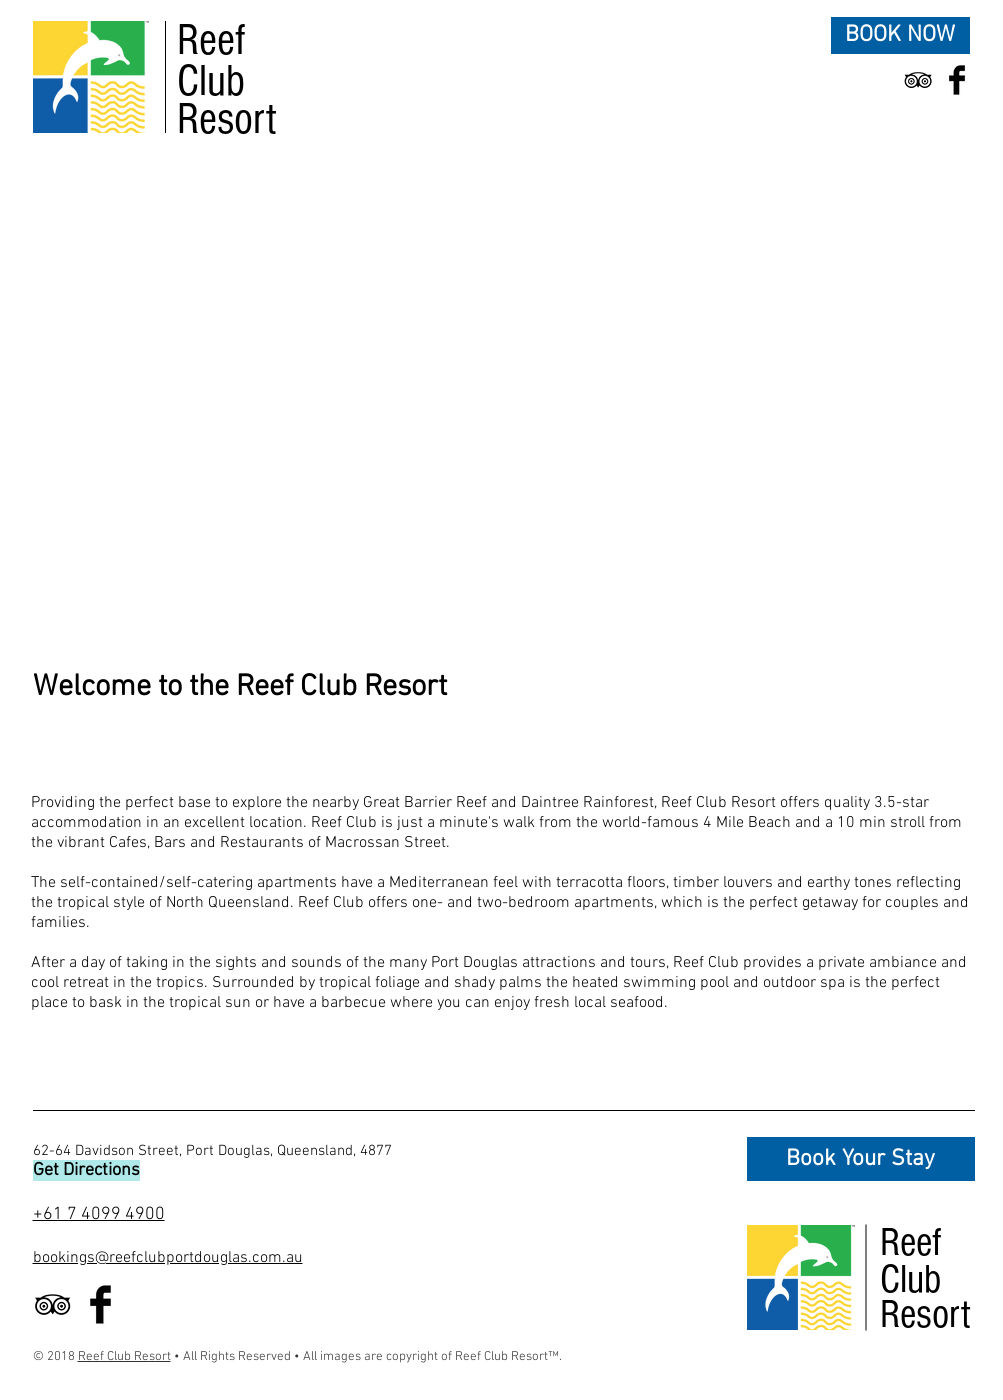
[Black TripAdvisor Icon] (918, 80)
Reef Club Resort (124, 1357)
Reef (211, 40)
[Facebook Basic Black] (957, 80)
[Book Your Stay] (861, 1159)
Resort (227, 119)
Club (211, 81)
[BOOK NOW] (900, 35)
